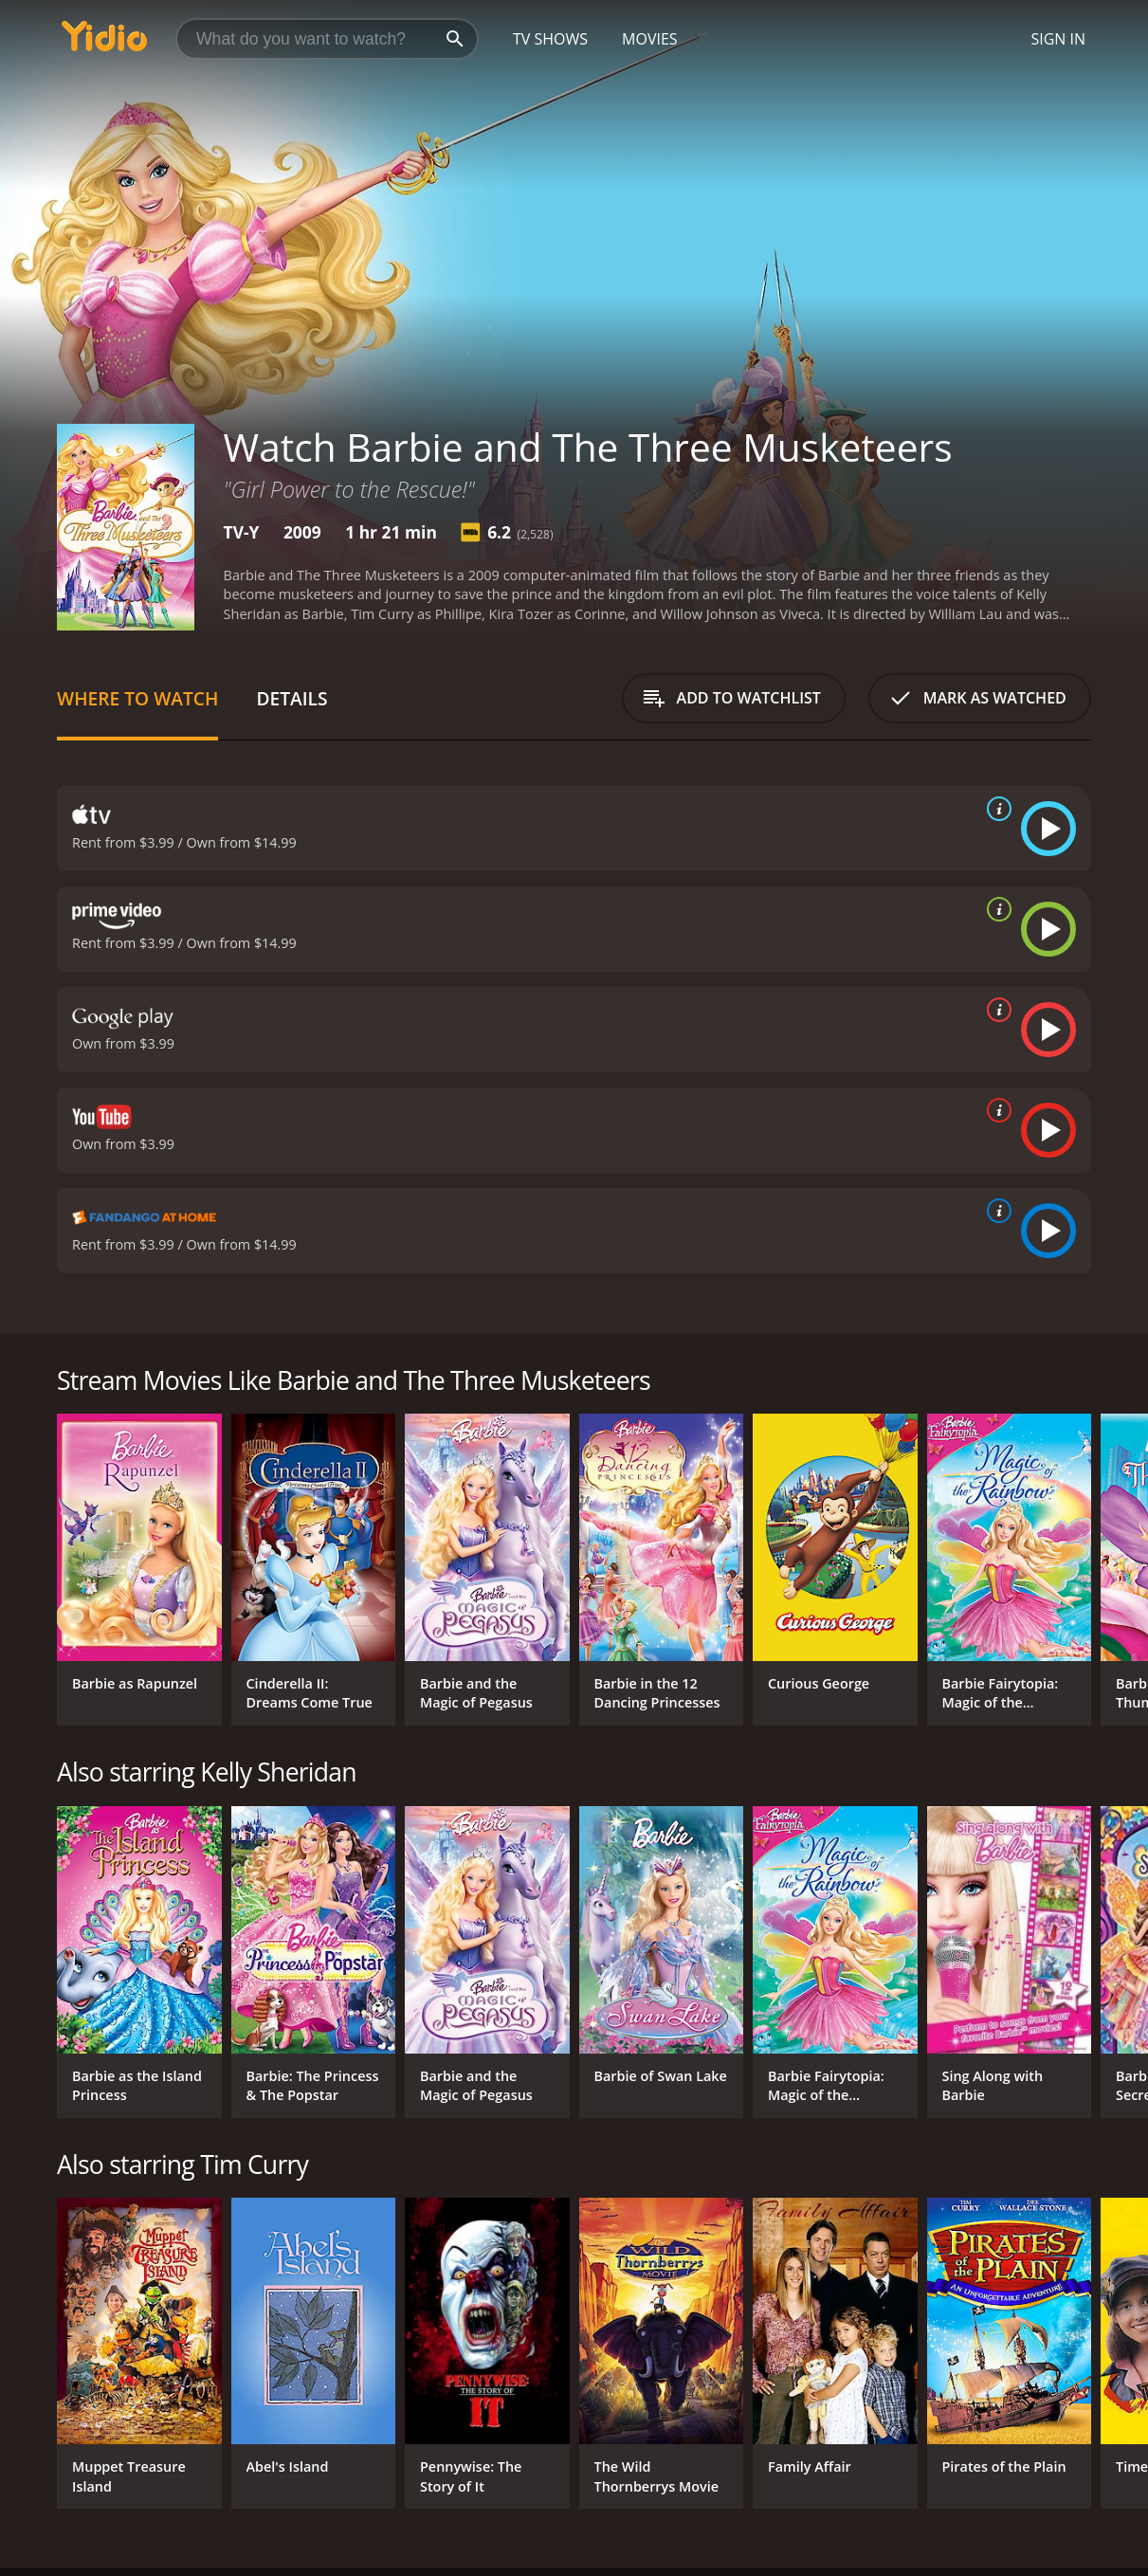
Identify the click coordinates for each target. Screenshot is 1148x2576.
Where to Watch (137, 698)
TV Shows (550, 38)
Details (291, 698)
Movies (650, 38)
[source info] (995, 808)
